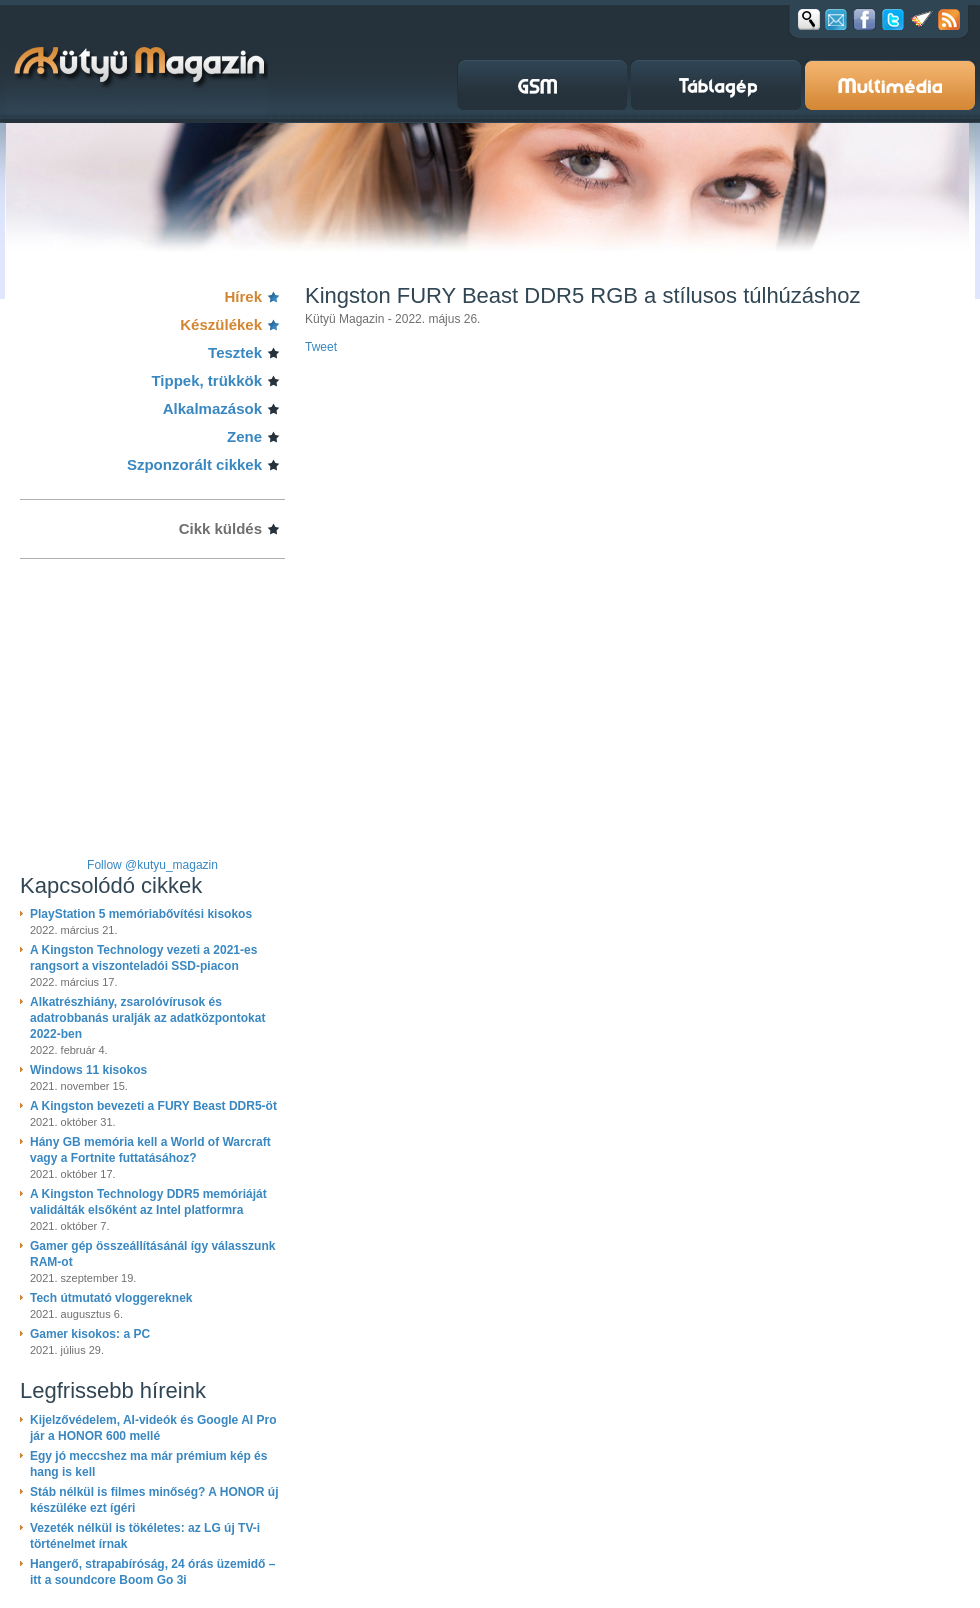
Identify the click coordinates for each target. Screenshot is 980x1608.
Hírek (243, 296)
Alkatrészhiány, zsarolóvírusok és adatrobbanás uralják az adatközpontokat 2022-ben (147, 1018)
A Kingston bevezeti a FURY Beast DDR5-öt (153, 1106)
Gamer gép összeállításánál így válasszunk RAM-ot (152, 1254)
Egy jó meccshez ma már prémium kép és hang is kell (148, 1464)
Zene (244, 436)
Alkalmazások (212, 408)
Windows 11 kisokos (88, 1070)
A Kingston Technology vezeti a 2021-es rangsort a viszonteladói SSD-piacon (143, 958)
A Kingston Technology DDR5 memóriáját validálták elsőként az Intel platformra (148, 1202)
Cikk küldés (220, 528)
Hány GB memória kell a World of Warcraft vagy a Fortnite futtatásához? (150, 1150)
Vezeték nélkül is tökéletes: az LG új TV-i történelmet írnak (145, 1536)
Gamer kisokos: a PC (90, 1334)
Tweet (321, 347)
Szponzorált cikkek (194, 464)
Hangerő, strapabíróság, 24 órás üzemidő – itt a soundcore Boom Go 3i (152, 1572)
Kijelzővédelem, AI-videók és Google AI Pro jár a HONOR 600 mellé (153, 1428)
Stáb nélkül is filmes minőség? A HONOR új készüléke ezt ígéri (154, 1500)
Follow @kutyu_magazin (152, 865)
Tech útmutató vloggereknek (111, 1298)
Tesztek (235, 352)
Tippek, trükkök (206, 380)
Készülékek (221, 324)
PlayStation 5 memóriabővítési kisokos (141, 914)
